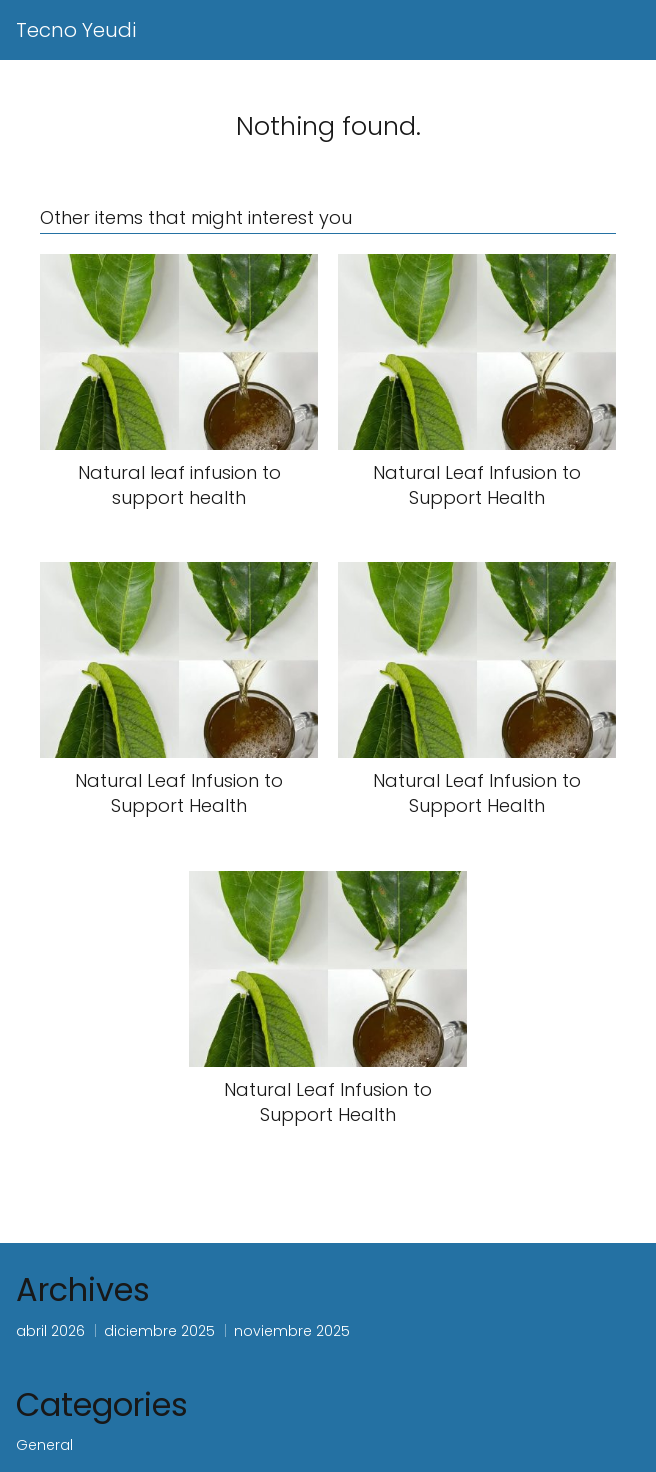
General (44, 1445)
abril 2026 (50, 1331)
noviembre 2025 (292, 1331)
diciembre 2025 (159, 1331)
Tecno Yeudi (76, 30)
